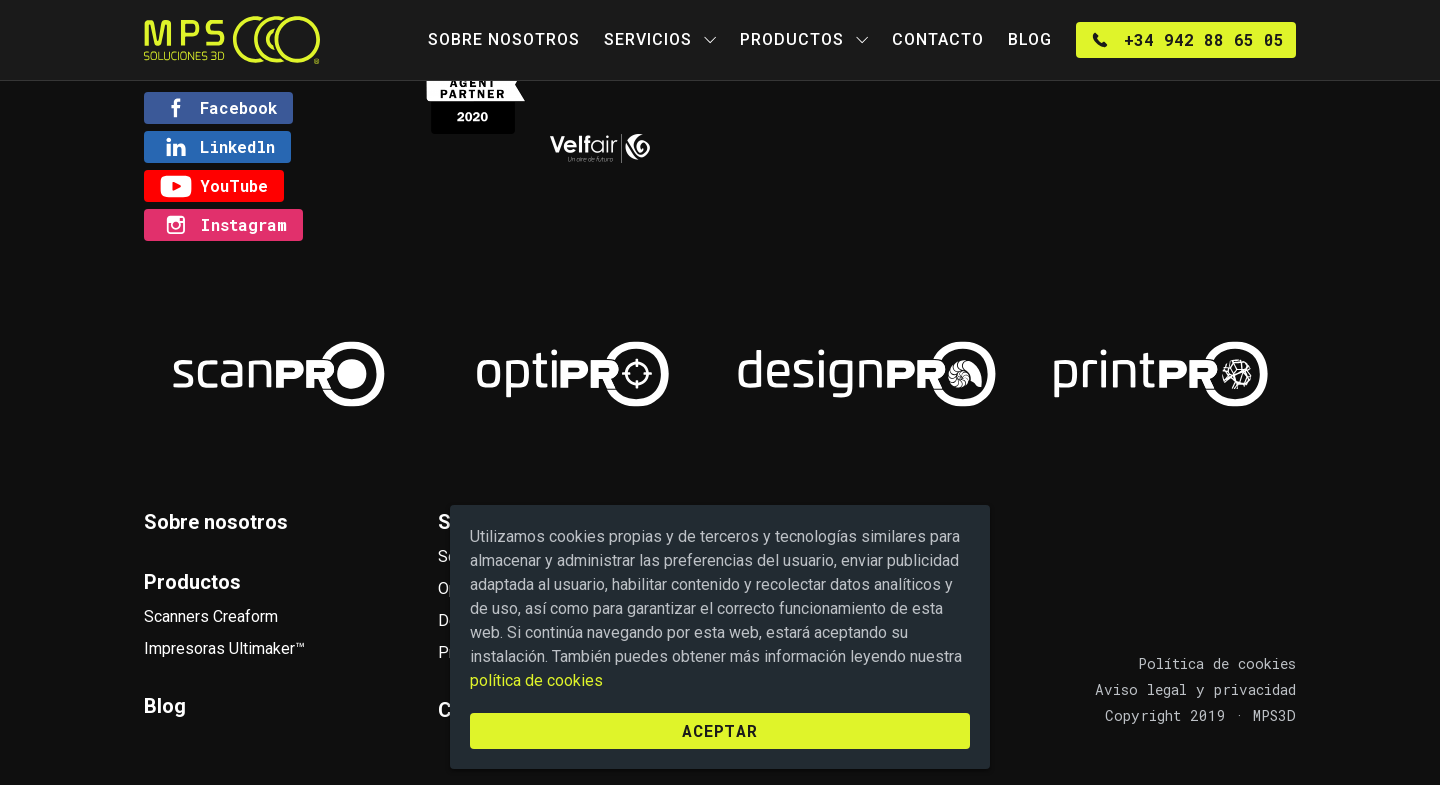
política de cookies (536, 680)
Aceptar (720, 730)
